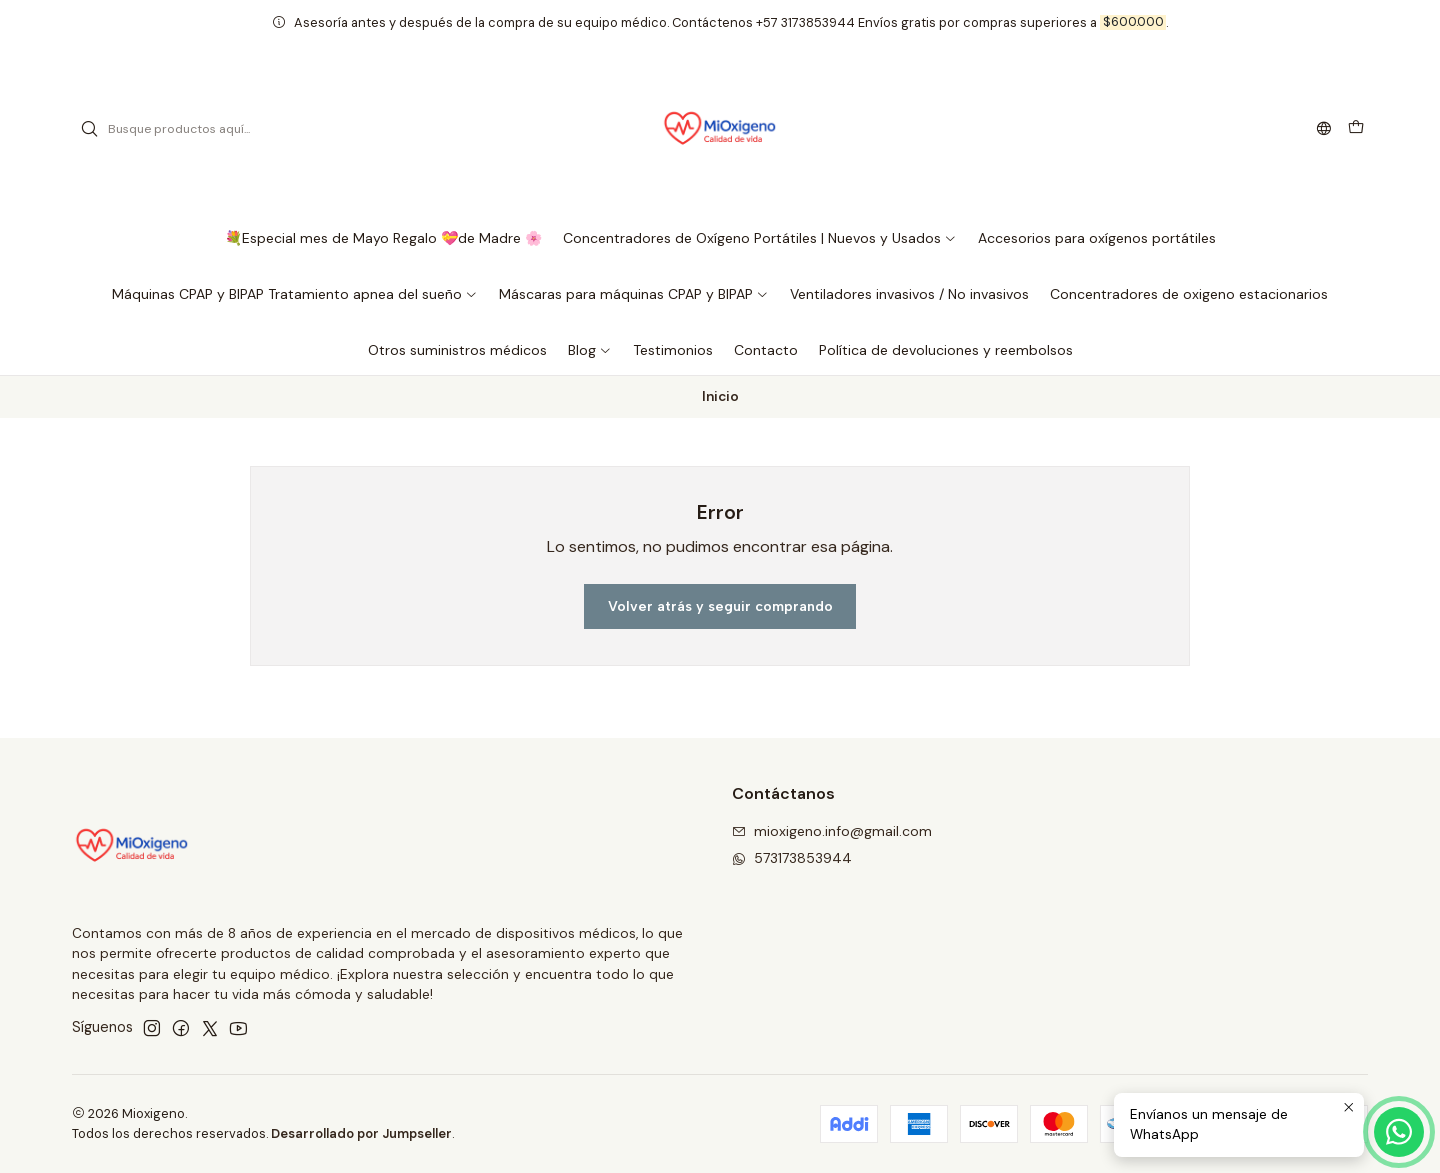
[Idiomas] (1324, 129)
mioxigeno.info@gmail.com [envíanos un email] (832, 831)
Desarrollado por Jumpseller (361, 1133)
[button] (760, 238)
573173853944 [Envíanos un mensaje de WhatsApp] (792, 858)
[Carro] (1356, 129)
